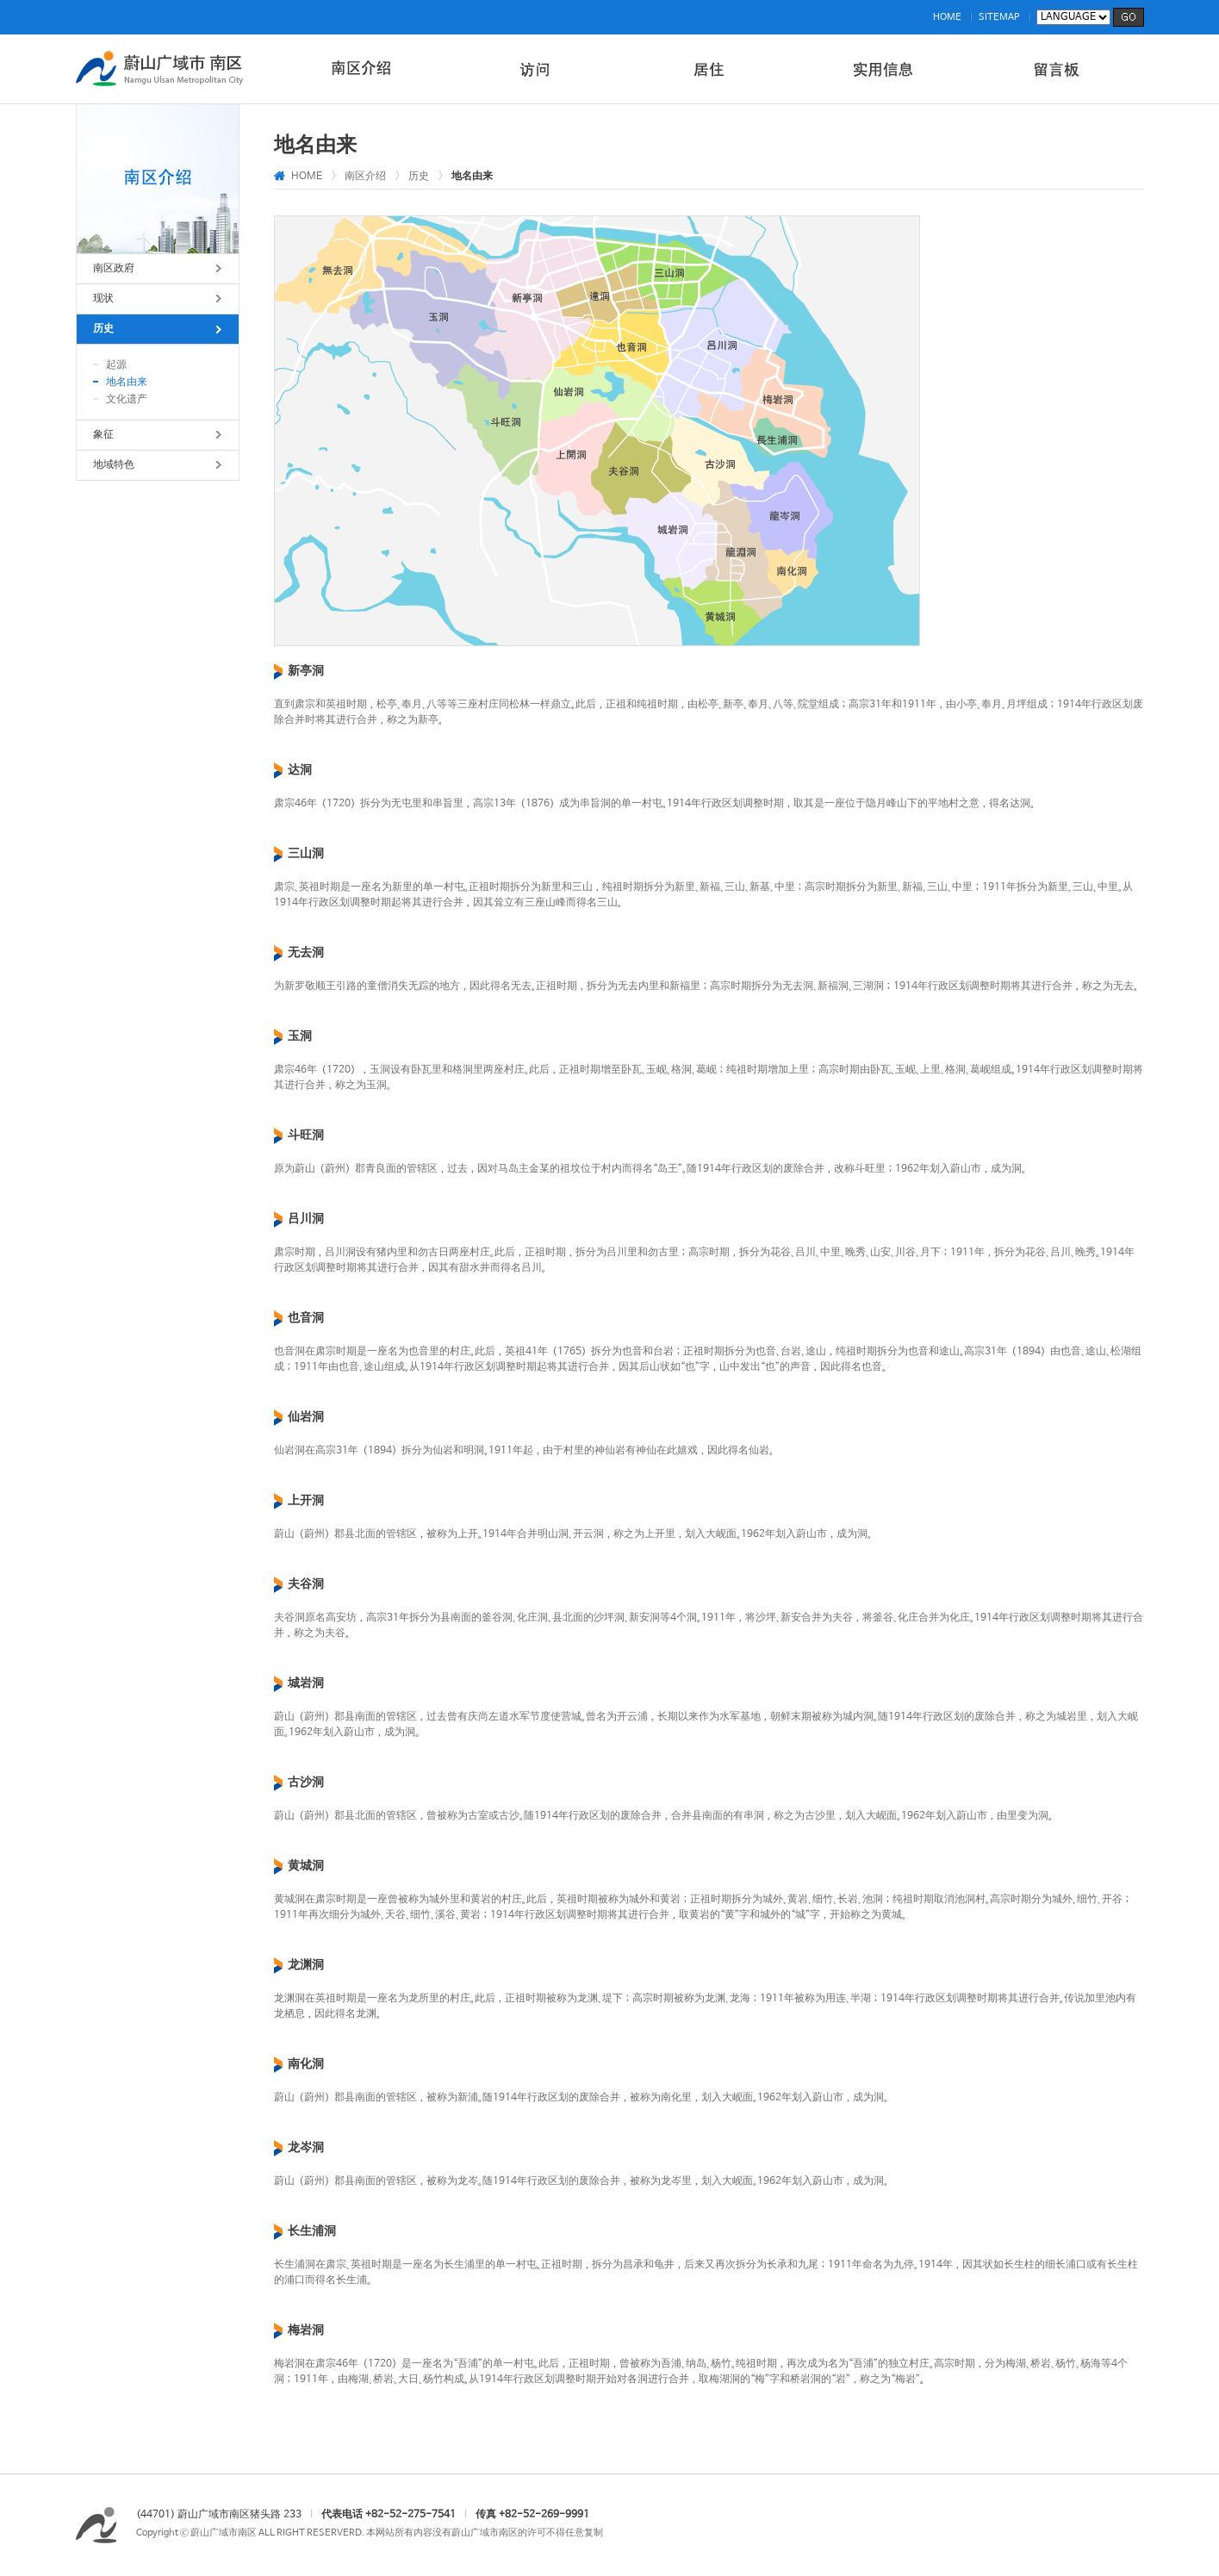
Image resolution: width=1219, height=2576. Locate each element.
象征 (103, 435)
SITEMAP (999, 17)
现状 (103, 299)
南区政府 (113, 269)
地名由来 (126, 382)
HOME (947, 17)
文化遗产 (126, 400)
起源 (116, 365)
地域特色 (113, 465)
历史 (103, 329)
